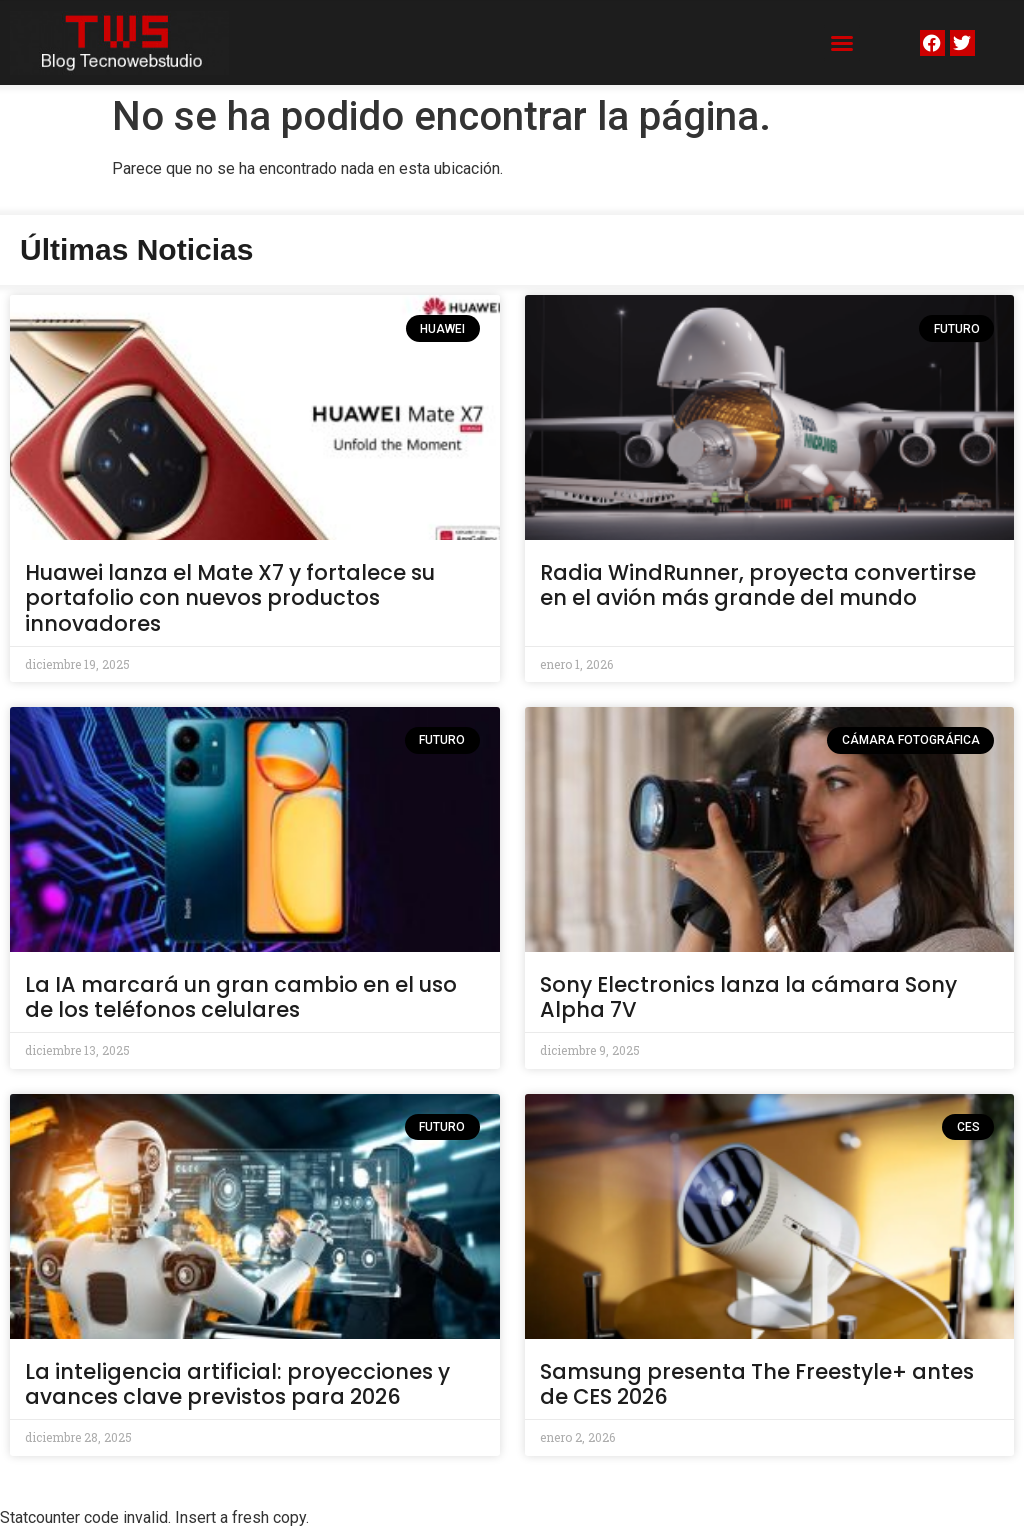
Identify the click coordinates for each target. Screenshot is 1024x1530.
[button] (842, 43)
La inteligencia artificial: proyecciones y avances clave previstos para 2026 (237, 1384)
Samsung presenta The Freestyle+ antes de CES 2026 (757, 1384)
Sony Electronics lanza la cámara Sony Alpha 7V (748, 997)
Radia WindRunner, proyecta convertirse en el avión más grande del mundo (758, 585)
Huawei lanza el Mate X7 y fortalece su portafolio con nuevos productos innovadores (230, 597)
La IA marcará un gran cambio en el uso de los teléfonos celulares (241, 997)
